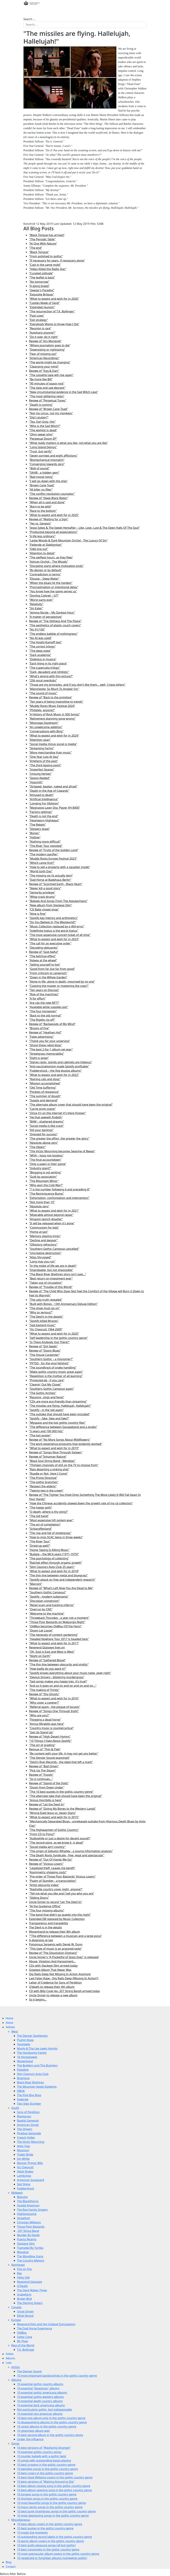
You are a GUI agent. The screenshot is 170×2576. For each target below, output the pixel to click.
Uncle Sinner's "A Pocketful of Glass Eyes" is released (63, 1957)
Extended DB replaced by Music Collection (57, 1919)
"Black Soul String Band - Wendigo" (52, 1461)
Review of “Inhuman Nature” (48, 1457)
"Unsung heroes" (40, 774)
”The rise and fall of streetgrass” (50, 1533)
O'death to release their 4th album (52, 1987)
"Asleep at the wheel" (43, 960)
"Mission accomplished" (45, 1083)
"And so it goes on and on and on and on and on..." (63, 1686)
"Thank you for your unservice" (49, 1041)
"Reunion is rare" (40, 328)
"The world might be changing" (49, 362)
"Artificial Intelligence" (43, 799)
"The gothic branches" (43, 1482)
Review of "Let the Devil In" (47, 1804)
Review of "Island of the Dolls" (49, 1783)
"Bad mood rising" (41, 477)
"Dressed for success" (43, 1134)
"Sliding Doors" (39, 1898)
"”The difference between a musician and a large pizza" (65, 1936)
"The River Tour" (40, 1541)
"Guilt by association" (43, 1177)
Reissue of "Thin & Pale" (45, 1749)
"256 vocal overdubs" (43, 680)
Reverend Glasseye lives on (47, 1647)
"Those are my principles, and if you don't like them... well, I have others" (77, 685)
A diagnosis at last (41, 1940)
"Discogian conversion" (44, 1601)
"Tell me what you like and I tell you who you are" (61, 1893)
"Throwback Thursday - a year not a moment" (59, 1618)
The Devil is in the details (45, 1927)
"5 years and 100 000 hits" (46, 1431)
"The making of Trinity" (44, 1690)
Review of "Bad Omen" (44, 1766)
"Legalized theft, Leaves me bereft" (52, 1868)
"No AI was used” (40, 638)
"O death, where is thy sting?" (48, 1512)
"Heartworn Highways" (44, 820)
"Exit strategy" (38, 320)
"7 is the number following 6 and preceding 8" (59, 1189)
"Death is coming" (41, 405)
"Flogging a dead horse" (45, 1720)
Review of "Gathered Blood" (47, 1660)
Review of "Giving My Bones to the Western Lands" (62, 1809)
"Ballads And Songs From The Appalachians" (58, 901)
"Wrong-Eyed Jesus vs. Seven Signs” (52, 1813)
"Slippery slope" (39, 829)
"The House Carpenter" (44, 1355)
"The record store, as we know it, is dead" (56, 1843)
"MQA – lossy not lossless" (46, 1155)
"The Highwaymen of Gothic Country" (54, 1830)
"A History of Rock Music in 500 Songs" (54, 714)
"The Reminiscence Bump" (46, 1194)
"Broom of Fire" (39, 1028)
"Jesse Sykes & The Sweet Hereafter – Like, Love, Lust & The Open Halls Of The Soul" (84, 528)
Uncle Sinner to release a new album (53, 1995)
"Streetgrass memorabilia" (46, 1054)
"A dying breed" (39, 286)
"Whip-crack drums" (42, 897)
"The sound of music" (43, 693)
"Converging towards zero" (47, 464)
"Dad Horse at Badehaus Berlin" (50, 880)
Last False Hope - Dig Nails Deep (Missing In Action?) (63, 1978)
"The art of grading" (42, 1745)
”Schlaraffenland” (40, 1529)
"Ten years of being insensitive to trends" (56, 702)
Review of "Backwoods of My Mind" (52, 1024)
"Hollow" (35, 837)
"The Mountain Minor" (44, 1181)
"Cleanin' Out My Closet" (45, 1384)
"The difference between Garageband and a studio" (63, 1427)
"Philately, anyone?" (42, 710)
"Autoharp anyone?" (42, 333)
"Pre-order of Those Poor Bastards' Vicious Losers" (62, 1876)
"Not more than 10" (42, 1202)
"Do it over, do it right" (43, 337)
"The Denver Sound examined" (49, 1758)
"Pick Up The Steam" (42, 1770)
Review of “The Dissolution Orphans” (53, 1953)
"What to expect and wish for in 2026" (54, 299)
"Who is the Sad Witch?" (45, 426)
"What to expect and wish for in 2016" (54, 1698)
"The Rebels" (37, 825)
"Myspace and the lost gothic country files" (57, 1423)
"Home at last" (38, 1232)
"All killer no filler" (41, 489)
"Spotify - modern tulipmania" (49, 1597)
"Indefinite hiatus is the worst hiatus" (53, 931)
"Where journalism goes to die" (49, 345)
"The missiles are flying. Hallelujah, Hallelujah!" (60, 1406)
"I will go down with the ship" (48, 481)
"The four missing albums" (46, 1910)
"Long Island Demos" (43, 447)
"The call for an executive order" (50, 943)
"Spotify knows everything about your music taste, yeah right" (70, 1673)
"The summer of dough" (45, 1096)
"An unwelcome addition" (46, 727)
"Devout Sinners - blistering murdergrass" (56, 1677)
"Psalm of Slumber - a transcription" (52, 1881)
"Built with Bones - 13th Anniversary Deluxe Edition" (63, 1304)
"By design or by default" (45, 570)
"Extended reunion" (42, 307)
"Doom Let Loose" (41, 1630)
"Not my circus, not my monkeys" (51, 413)
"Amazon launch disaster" (46, 1219)
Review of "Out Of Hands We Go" (50, 1859)
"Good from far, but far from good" (52, 969)
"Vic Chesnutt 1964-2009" (46, 1329)
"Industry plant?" (40, 1168)
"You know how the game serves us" (53, 591)
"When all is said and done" (47, 502)
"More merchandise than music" (50, 752)
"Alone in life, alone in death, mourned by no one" (62, 981)
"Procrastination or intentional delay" (53, 587)
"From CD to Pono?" (42, 1834)
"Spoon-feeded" (39, 778)
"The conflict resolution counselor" (52, 494)
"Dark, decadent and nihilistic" (49, 672)
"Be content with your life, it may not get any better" (63, 1753)
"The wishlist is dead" (43, 430)
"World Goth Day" (41, 871)
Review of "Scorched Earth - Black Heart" (56, 884)
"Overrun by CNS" (41, 1609)
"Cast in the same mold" (45, 265)
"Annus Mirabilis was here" (46, 1724)
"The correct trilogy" (42, 646)
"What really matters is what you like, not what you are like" (68, 443)
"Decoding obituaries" (43, 948)
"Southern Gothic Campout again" (51, 1389)
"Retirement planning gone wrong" (52, 719)
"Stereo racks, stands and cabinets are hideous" (60, 1062)
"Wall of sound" (39, 468)
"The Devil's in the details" (46, 1317)
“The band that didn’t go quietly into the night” (60, 1915)
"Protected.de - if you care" (46, 1380)
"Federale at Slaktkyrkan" (45, 545)
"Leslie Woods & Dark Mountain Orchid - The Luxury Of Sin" (68, 540)
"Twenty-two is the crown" (46, 1490)
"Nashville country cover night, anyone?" (56, 1889)
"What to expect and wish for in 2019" (54, 1448)
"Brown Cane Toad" (42, 485)
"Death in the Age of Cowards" (49, 791)
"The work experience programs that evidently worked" (65, 1444)
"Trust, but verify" (40, 451)
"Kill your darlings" (41, 1130)
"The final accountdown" (45, 1160)
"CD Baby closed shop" (44, 909)
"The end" (35, 248)
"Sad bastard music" (42, 1325)
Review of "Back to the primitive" (50, 697)
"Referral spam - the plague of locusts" (54, 1707)
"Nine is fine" (37, 914)
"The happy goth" (40, 1507)
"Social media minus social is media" (53, 744)
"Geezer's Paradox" (41, 290)
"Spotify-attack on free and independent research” (62, 1580)
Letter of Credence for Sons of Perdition (55, 1982)
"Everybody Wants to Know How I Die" (54, 324)
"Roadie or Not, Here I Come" (48, 1474)
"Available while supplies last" (48, 1007)
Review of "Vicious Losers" (46, 1864)
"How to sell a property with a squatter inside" (59, 867)
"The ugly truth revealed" (45, 1300)
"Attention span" (40, 740)
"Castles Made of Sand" (44, 303)
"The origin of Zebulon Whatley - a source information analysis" (71, 1851)
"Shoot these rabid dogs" (45, 1045)
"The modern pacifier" (43, 854)
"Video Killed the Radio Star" (48, 269)
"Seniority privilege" (42, 892)
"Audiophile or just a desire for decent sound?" (59, 1838)
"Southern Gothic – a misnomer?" (51, 1359)
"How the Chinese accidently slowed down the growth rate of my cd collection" (81, 1503)
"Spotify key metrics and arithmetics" (53, 918)
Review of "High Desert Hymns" (50, 1736)
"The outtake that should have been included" (59, 1414)
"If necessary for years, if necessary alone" (57, 260)
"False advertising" (41, 1037)
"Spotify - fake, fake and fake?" (49, 1418)
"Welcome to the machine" (46, 1613)
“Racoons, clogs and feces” (46, 1397)
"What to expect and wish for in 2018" (54, 1571)
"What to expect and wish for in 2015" (54, 1817)
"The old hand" (39, 1516)
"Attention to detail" (42, 553)
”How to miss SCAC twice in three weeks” (56, 1537)
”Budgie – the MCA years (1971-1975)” (54, 1554)
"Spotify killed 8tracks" (44, 1321)
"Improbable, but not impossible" (51, 1270)
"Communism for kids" (44, 1228)
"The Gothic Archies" (42, 1393)
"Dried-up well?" (39, 1546)
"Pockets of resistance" (44, 1092)
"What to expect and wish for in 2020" (54, 1334)
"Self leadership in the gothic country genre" (58, 1338)
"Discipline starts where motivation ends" (56, 566)
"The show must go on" (44, 1308)
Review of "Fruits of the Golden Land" (53, 850)
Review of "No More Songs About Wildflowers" (59, 1440)
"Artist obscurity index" (44, 1885)
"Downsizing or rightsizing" (47, 350)
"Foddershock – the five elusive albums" (55, 1071)
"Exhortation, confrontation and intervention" (59, 1198)
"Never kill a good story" (45, 888)
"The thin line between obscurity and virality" (59, 1664)
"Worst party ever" (41, 600)
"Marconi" (35, 1584)
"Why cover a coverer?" (44, 1703)
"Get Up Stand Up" (41, 1732)
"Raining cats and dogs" (45, 1079)
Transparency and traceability (48, 1923)
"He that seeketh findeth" (46, 1117)
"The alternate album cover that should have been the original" (71, 1104)
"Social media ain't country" (47, 1847)
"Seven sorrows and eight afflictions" (53, 456)
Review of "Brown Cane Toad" (48, 409)
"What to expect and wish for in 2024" (54, 735)
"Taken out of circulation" (46, 1283)
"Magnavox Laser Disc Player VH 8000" (54, 808)
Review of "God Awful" (43, 952)
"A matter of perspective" (45, 617)
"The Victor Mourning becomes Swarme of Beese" (62, 1151)
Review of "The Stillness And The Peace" (55, 621)
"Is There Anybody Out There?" (49, 1342)
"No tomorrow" (39, 282)
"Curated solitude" (41, 273)
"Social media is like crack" (46, 1126)
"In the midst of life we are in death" (53, 1266)
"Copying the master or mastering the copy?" (59, 986)
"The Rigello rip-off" (42, 1020)
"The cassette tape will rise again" (51, 375)
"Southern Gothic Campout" (47, 1592)
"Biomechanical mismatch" (47, 460)
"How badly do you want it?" (47, 1669)
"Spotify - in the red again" (46, 1410)
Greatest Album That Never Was (50, 1970)
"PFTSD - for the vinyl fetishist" (49, 1363)
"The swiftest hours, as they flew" (51, 557)
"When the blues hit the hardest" (50, 583)
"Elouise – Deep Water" (44, 579)
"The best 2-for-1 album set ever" (51, 1049)
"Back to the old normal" (45, 1015)
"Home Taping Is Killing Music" (49, 1550)
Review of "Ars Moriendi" (45, 341)
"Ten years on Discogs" (44, 990)
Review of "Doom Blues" (45, 1351)
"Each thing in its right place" (48, 663)
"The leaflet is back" (42, 277)
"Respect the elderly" (43, 1486)
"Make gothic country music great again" (56, 1372)
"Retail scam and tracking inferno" (51, 1605)
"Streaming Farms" (41, 748)
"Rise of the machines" (44, 994)
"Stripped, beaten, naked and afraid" (53, 786)
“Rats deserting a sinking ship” (49, 1469)
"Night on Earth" (40, 1656)
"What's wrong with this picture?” (51, 676)
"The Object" (37, 1147)
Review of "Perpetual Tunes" (47, 400)
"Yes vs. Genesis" (40, 523)
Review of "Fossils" (41, 1775)
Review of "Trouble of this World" (51, 1287)
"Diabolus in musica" (42, 659)
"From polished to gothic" (46, 256)
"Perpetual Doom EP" (43, 439)
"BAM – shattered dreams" (46, 1121)
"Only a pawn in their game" (47, 1164)
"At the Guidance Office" (45, 1906)
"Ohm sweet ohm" (41, 434)
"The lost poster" (40, 1435)
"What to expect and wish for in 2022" (54, 1075)
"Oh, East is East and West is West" (52, 1652)
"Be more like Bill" (41, 379)
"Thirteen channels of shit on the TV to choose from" (63, 1465)
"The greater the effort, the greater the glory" (59, 1138)
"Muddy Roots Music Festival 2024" (52, 706)
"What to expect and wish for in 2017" (54, 1643)
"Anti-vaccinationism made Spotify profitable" (59, 1066)
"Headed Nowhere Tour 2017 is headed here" (59, 1639)
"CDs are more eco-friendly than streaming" (58, 1401)
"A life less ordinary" (42, 536)
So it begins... (38, 1999)
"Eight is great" (39, 1058)
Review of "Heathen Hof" (45, 1032)
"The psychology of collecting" (49, 1558)
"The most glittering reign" (46, 396)
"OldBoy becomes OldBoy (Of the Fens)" (55, 1626)
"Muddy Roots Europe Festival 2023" (53, 858)
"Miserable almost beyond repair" (51, 1215)
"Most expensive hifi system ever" (51, 1520)
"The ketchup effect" (42, 956)
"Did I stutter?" (39, 417)
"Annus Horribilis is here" (45, 1800)
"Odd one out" (38, 549)
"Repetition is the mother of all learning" (56, 1376)
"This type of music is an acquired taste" (55, 1949)
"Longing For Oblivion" (44, 803)
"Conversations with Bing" (46, 731)
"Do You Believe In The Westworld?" (52, 922)
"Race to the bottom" (43, 511)
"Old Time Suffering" (42, 1088)
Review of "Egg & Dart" (44, 371)
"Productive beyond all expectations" (53, 532)
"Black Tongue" (39, 252)
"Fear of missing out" (43, 354)
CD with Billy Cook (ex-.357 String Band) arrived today (64, 1991)
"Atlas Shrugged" (40, 1257)
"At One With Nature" (43, 243)
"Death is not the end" (43, 816)
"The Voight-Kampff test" (45, 642)
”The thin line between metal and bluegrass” (58, 1575)
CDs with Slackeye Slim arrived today (53, 1966)
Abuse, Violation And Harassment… (52, 1961)
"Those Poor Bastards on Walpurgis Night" (57, 1622)
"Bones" (34, 833)
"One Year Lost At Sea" (44, 757)
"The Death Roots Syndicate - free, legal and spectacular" (66, 1855)
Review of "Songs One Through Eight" (54, 1711)
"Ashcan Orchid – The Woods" (48, 562)
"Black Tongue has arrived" (47, 235)
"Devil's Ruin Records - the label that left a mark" (61, 1762)
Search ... (29, 19)
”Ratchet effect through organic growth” (55, 1563)
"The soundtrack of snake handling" (52, 1367)
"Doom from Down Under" (46, 1787)
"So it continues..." (41, 1779)
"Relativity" (36, 604)
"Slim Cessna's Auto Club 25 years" (52, 1567)
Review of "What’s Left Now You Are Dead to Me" (61, 1588)
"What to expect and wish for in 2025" (54, 515)
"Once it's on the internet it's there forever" (57, 1113)
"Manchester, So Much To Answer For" (54, 689)
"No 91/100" (37, 629)
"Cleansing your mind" (44, 366)
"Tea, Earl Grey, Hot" (42, 422)
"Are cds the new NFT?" (44, 1003)
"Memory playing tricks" (45, 1236)
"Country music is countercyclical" (51, 1728)
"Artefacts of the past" (43, 761)
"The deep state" (40, 651)
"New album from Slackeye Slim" (50, 905)
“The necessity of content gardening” (53, 1635)
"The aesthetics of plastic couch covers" (55, 625)
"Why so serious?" (41, 1312)
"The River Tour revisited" (46, 846)
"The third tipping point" (45, 765)
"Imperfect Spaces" (41, 769)
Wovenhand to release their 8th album (54, 1932)
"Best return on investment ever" (51, 1278)
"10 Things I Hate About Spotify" (50, 1741)
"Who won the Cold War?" (46, 1185)
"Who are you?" (39, 1715)
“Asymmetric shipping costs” (48, 1872)
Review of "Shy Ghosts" (44, 1694)
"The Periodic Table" (42, 239)
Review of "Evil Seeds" (43, 1346)
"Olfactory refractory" (43, 1244)
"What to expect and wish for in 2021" (54, 1211)
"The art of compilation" (45, 1524)
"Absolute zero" (39, 1206)
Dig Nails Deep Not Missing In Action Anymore (60, 1974)
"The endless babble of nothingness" (53, 634)
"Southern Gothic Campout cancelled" (54, 1249)
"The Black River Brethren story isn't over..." (57, 1274)
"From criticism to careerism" (48, 973)
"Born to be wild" (40, 506)
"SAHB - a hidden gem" (44, 473)
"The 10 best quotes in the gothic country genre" (61, 1792)
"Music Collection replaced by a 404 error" (57, 926)
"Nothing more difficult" (45, 842)
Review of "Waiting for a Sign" (48, 519)
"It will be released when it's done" (52, 1223)
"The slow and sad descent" (47, 388)
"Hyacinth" (36, 782)
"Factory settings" (40, 812)
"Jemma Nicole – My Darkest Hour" (52, 612)
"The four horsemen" (43, 1011)
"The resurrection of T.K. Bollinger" (52, 311)
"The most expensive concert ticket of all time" (59, 935)
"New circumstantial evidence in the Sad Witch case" (63, 392)
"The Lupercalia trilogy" (44, 668)
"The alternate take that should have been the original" (65, 1796)
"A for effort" (37, 998)
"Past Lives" (36, 316)
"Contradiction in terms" (45, 574)
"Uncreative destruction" (45, 1253)
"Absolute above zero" (43, 1143)
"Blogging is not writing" (45, 1172)
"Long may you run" (42, 1261)
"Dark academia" (40, 655)
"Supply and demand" (43, 1100)
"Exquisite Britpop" (41, 294)
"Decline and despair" (43, 1240)
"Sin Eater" (36, 608)
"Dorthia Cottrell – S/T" (44, 596)
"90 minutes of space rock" (46, 383)
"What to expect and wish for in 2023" (54, 939)
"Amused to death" (41, 795)
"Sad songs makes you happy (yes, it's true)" (58, 1681)
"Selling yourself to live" (44, 965)
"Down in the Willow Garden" (48, 977)
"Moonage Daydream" (44, 723)
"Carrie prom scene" (42, 1109)
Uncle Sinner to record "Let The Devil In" (55, 1902)
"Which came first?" (42, 863)
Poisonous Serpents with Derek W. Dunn (56, 1944)
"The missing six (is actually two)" (51, 875)
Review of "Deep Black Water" (48, 498)
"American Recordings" (44, 358)
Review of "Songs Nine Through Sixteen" (56, 1452)
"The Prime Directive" (43, 1478)
